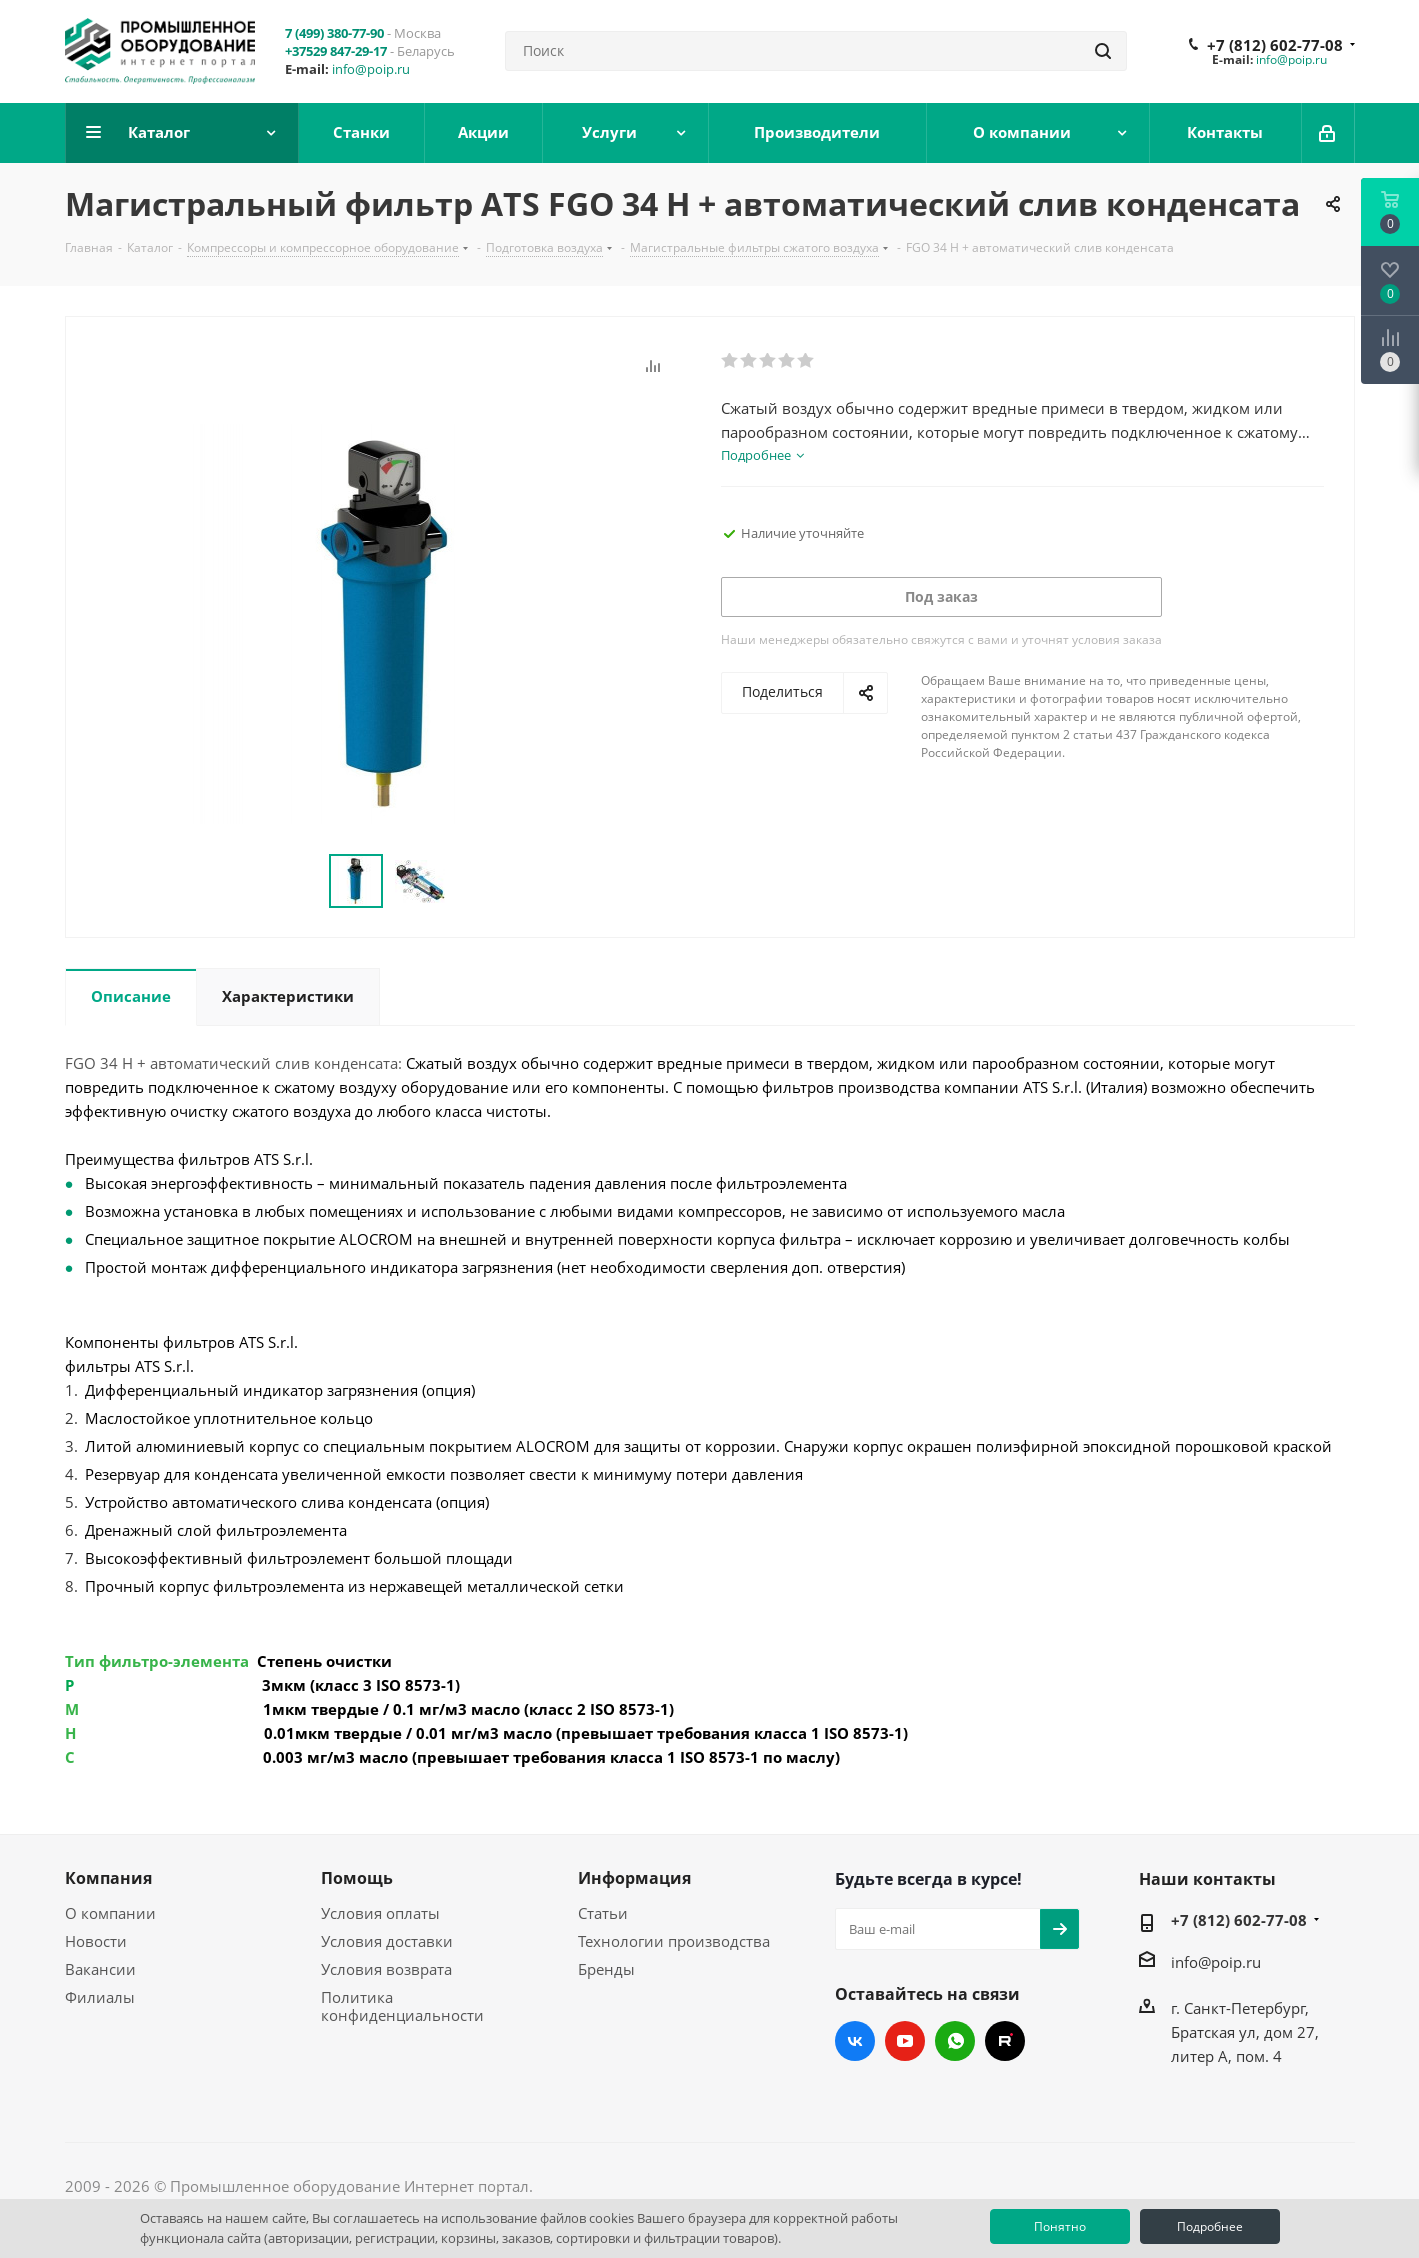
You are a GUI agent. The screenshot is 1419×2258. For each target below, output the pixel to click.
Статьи (603, 1913)
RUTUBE (1005, 2041)
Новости (96, 1941)
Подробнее (1210, 2226)
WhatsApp (955, 2041)
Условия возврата (386, 1969)
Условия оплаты (380, 1913)
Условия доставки (387, 1941)
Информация (634, 1878)
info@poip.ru (371, 69)
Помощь (357, 1878)
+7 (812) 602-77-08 (1275, 45)
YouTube (905, 2041)
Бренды (606, 1969)
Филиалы (100, 1997)
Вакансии (100, 1969)
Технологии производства (674, 1941)
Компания (108, 1878)
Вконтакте (855, 2041)
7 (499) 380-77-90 (334, 33)
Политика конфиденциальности (402, 2006)
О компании (110, 1913)
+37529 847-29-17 (336, 51)
